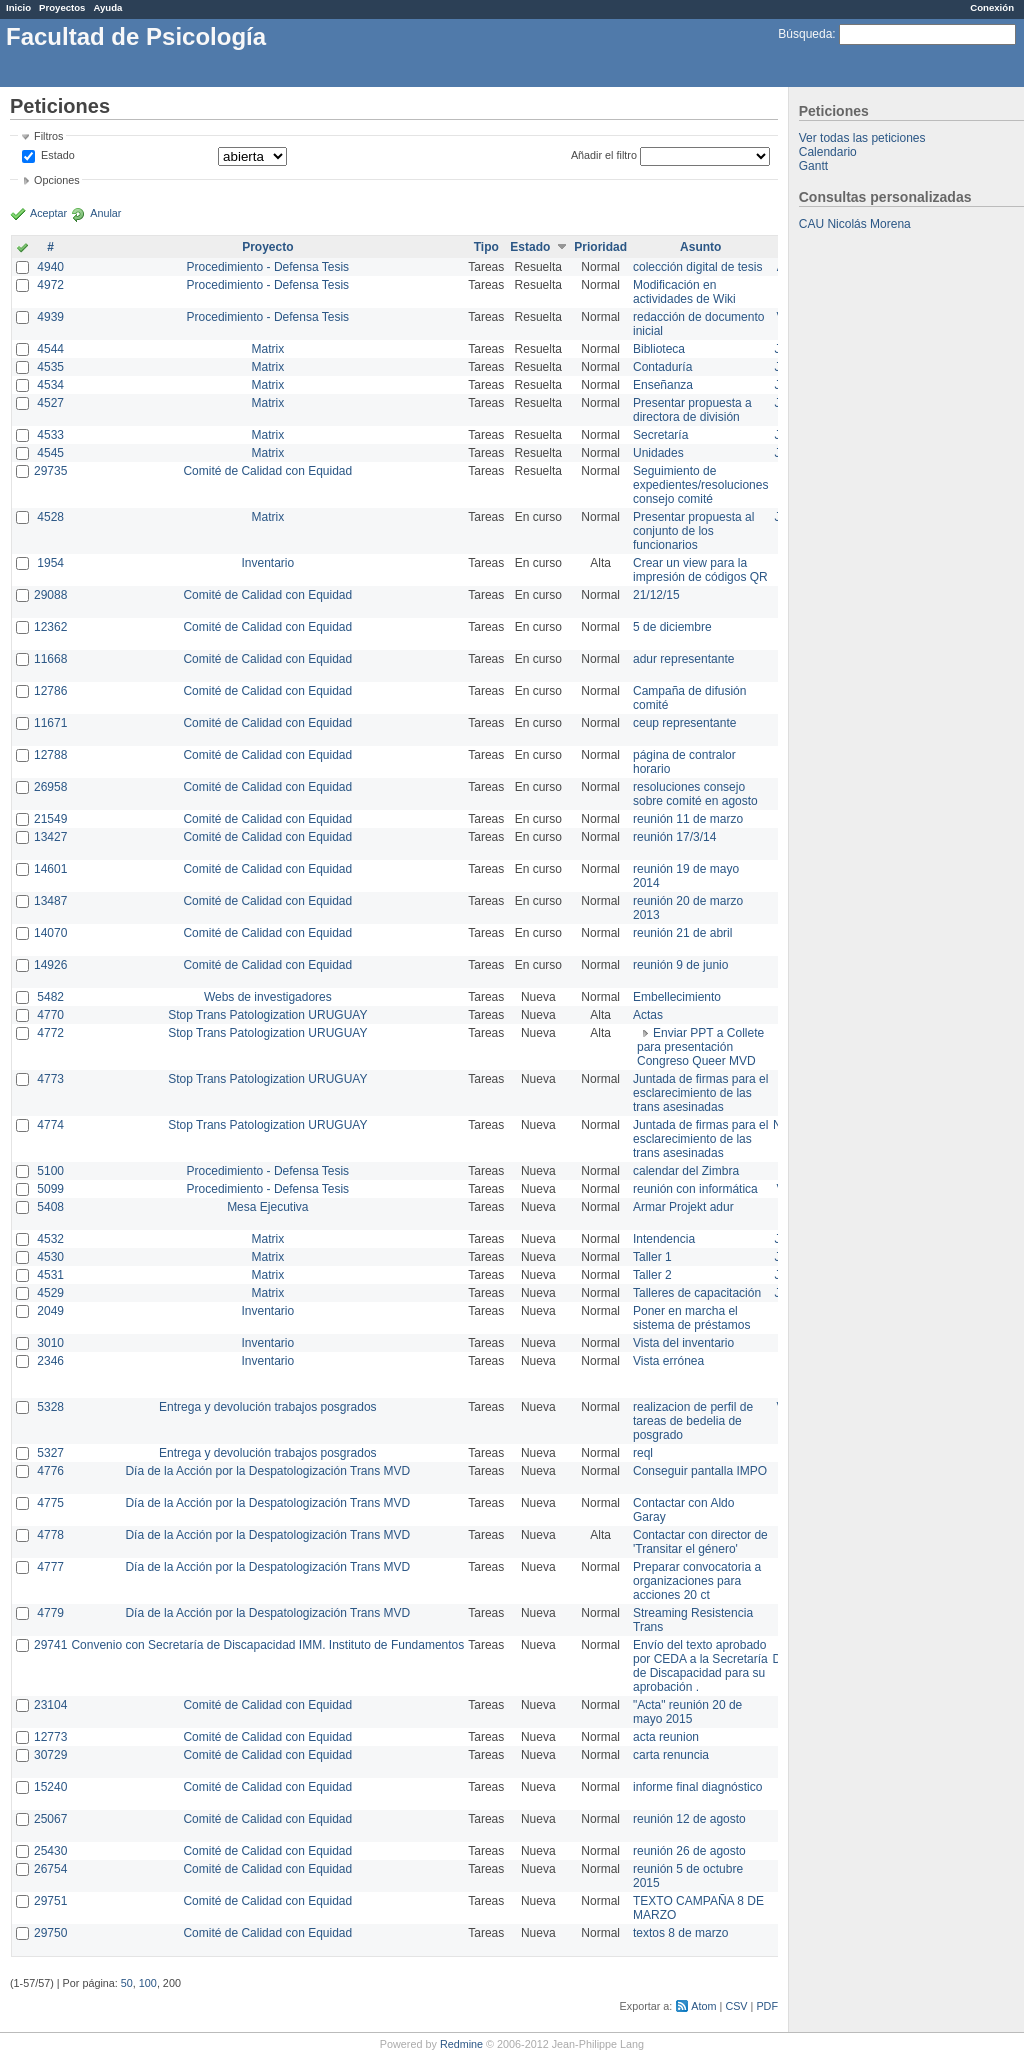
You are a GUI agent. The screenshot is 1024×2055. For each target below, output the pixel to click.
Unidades (658, 453)
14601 (50, 869)
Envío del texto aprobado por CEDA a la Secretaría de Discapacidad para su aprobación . (700, 1666)
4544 (50, 349)
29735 (50, 471)
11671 (50, 723)
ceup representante (684, 723)
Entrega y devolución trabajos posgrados (267, 1407)
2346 (50, 1361)
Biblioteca (659, 349)
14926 (50, 965)
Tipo (486, 247)
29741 (50, 1645)
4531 (50, 1275)
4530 (50, 1257)
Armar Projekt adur (683, 1207)
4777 (50, 1567)
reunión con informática (695, 1189)
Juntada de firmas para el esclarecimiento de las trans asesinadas (700, 1093)
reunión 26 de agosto (689, 1851)
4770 (50, 1015)
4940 (50, 267)
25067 (50, 1819)
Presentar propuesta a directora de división (692, 410)
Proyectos (62, 7)
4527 (50, 403)
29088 (50, 595)
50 (127, 1983)
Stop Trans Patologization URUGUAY (267, 1015)
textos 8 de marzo (680, 1933)
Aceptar (48, 213)
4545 (50, 453)
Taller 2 (652, 1275)
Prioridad (600, 247)
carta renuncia (671, 1755)
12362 (50, 627)
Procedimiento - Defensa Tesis (268, 267)
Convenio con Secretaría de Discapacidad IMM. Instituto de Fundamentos (267, 1645)
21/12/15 (656, 595)
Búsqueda (805, 34)
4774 (50, 1125)
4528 (50, 517)
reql (643, 1453)
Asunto (700, 247)
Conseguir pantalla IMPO (700, 1471)
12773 (50, 1737)
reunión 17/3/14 (674, 837)
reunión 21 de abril (682, 933)
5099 (50, 1189)
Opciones (57, 180)
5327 (50, 1453)
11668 (50, 659)
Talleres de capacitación (697, 1293)
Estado (58, 155)
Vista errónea (668, 1361)
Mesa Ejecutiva (267, 1207)
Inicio (18, 7)
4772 (50, 1033)
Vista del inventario (683, 1343)
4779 (50, 1613)
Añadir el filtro (604, 155)
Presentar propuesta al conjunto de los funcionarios (693, 531)
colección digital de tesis (697, 267)
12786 (50, 691)
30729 (50, 1755)
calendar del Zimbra (686, 1171)
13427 (50, 837)
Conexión (992, 7)
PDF (767, 2006)
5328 (50, 1407)
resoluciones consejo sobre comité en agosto (695, 794)
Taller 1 (652, 1257)
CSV (736, 2006)
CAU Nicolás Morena (855, 224)
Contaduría (662, 367)
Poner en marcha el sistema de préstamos (691, 1318)
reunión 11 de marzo (688, 819)
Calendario (828, 152)
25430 (50, 1851)
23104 (50, 1705)
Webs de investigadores (268, 997)
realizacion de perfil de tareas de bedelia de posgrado (693, 1421)
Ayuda (107, 7)
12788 (50, 755)
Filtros (48, 136)
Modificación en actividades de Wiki (684, 292)
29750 (50, 1933)
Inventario (267, 563)
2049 (50, 1311)
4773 (50, 1079)
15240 (50, 1787)
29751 (50, 1901)
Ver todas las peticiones (862, 138)
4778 (50, 1535)
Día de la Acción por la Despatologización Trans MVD (267, 1471)
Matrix (267, 349)
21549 (50, 819)
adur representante (683, 659)
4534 (50, 385)
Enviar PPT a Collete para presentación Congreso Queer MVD (700, 1047)
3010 (50, 1343)
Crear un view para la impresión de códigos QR (700, 570)
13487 (50, 901)
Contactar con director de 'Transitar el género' (700, 1542)
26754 (50, 1869)
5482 (50, 997)
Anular (105, 213)
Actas (648, 1015)
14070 (50, 933)
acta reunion (666, 1737)
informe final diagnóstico (697, 1787)
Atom (703, 2006)
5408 (50, 1207)
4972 (50, 285)
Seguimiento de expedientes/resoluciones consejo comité (700, 485)
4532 (50, 1239)
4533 (50, 435)
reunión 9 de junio (680, 965)
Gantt (813, 166)
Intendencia (664, 1239)
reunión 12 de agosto (689, 1819)
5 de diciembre (672, 627)
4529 (50, 1293)
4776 (50, 1471)
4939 (50, 317)
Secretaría (660, 435)
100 (148, 1983)
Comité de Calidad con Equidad (267, 471)
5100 (50, 1171)
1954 (50, 563)
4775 (50, 1503)
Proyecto (267, 247)
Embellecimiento (677, 997)
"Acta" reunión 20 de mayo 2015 (687, 1712)
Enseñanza (663, 385)
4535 (50, 367)
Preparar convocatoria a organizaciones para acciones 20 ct (697, 1581)
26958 (50, 787)
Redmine (461, 2044)
